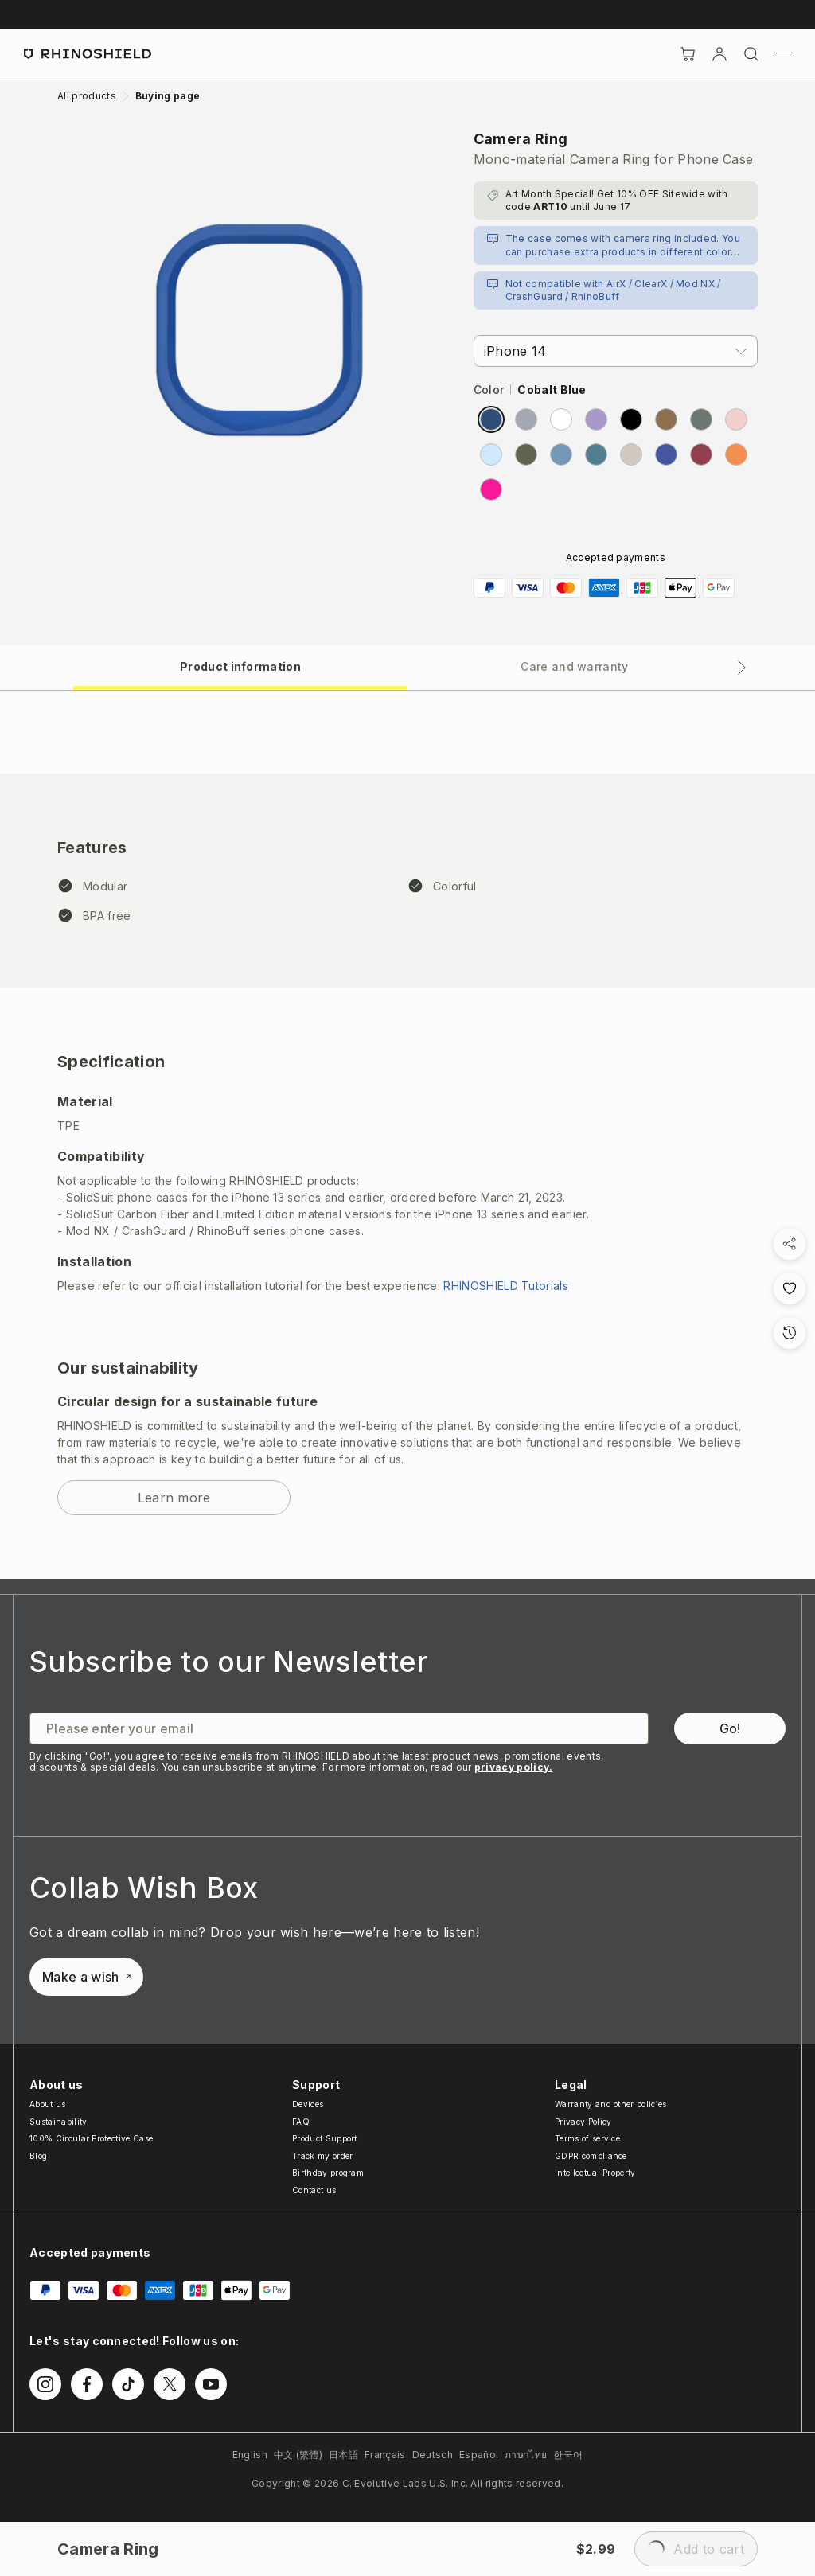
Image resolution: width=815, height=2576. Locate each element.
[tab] (240, 665)
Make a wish (86, 1977)
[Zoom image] (259, 330)
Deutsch (432, 2455)
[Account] (719, 54)
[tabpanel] (407, 1135)
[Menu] (783, 54)
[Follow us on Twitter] (169, 2384)
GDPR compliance (591, 2156)
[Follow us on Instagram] (45, 2384)
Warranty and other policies (611, 2104)
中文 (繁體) (298, 2455)
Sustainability (58, 2121)
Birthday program (328, 2172)
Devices (307, 2104)
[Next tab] (742, 667)
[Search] (751, 54)
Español (478, 2455)
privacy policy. (513, 1767)
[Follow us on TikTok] (128, 2384)
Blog (38, 2156)
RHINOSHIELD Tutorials (505, 1285)
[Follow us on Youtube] (211, 2384)
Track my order (322, 2156)
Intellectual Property (595, 2172)
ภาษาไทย (526, 2455)
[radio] (491, 419)
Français (385, 2455)
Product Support (324, 2138)
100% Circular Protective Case (91, 2138)
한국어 (568, 2455)
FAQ (301, 2121)
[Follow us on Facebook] (87, 2384)
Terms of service (587, 2138)
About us (47, 2104)
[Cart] (687, 54)
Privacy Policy (583, 2121)
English (249, 2455)
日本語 (343, 2455)
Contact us (314, 2190)
